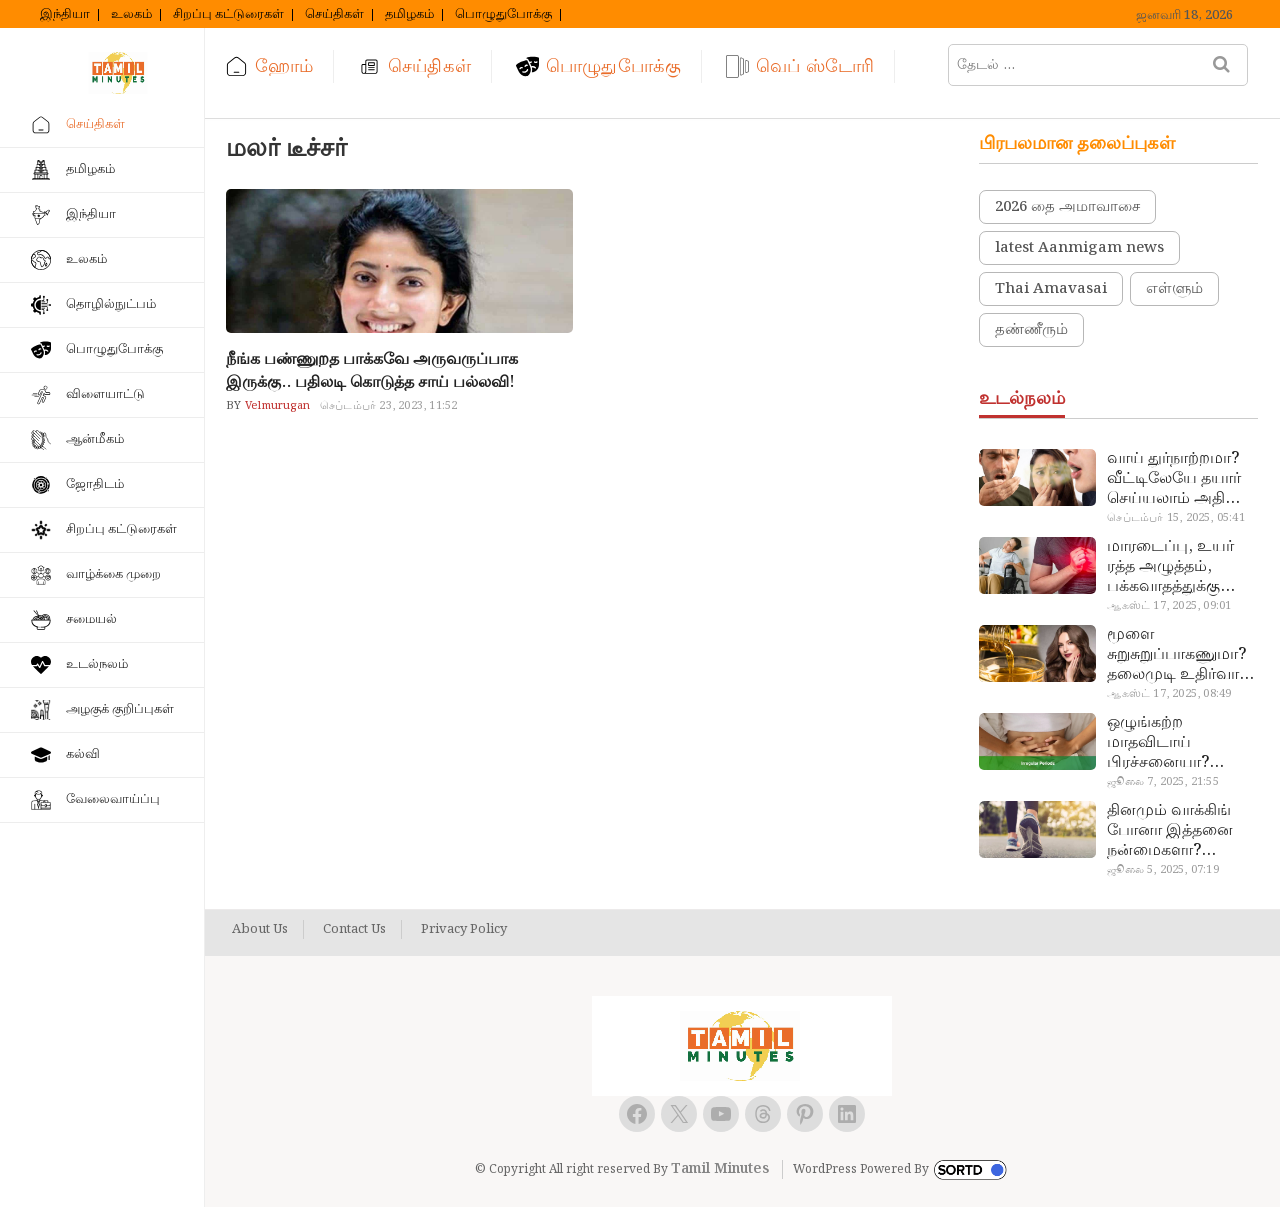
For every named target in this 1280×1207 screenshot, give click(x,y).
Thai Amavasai (1051, 289)
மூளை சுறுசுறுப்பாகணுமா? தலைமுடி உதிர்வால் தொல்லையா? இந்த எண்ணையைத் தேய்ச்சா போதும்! (1179, 655)
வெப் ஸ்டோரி (815, 66)
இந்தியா (65, 15)
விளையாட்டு (105, 394)
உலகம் (131, 15)
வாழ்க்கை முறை (113, 574)
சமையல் (91, 619)
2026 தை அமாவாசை (1067, 207)
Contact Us (354, 930)
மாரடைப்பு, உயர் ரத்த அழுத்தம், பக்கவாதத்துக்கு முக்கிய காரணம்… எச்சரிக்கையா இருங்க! (1173, 567)
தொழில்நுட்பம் (111, 304)
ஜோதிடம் (95, 484)
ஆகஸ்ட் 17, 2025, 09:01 (1169, 606)
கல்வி (83, 754)
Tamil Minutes (720, 1169)
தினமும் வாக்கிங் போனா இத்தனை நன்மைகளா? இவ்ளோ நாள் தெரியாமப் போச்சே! (1182, 831)
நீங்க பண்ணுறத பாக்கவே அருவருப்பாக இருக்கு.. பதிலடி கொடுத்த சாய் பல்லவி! (372, 371)
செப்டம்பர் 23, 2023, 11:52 (388, 406)
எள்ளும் (1174, 289)
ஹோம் (284, 66)
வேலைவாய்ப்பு (113, 799)
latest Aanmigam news (1079, 248)
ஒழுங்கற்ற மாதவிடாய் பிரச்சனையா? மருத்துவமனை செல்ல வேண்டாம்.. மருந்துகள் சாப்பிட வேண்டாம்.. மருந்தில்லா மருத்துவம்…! (1177, 743)
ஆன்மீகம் (95, 439)
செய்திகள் (334, 15)
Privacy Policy (464, 930)
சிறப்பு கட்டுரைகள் (228, 15)
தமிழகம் (409, 15)
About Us (260, 930)
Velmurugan (276, 406)
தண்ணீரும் (1031, 330)
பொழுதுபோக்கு (503, 15)
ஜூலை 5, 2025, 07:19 (1162, 870)
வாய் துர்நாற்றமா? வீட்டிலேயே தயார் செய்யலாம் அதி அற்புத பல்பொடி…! (1179, 479)
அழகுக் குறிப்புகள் (120, 709)
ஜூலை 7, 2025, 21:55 (1162, 782)
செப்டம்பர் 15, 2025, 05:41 (1175, 518)
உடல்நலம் (97, 664)
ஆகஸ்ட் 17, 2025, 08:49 (1169, 694)
